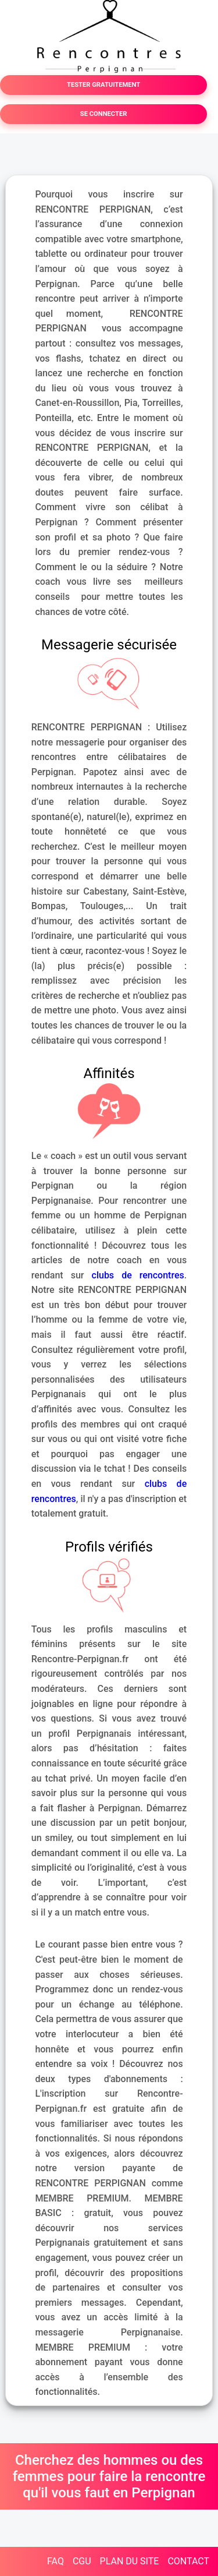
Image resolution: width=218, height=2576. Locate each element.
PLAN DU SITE (129, 2561)
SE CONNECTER (103, 114)
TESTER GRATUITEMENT (103, 85)
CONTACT (188, 2561)
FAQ (55, 2561)
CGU (82, 2561)
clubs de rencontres (138, 1275)
